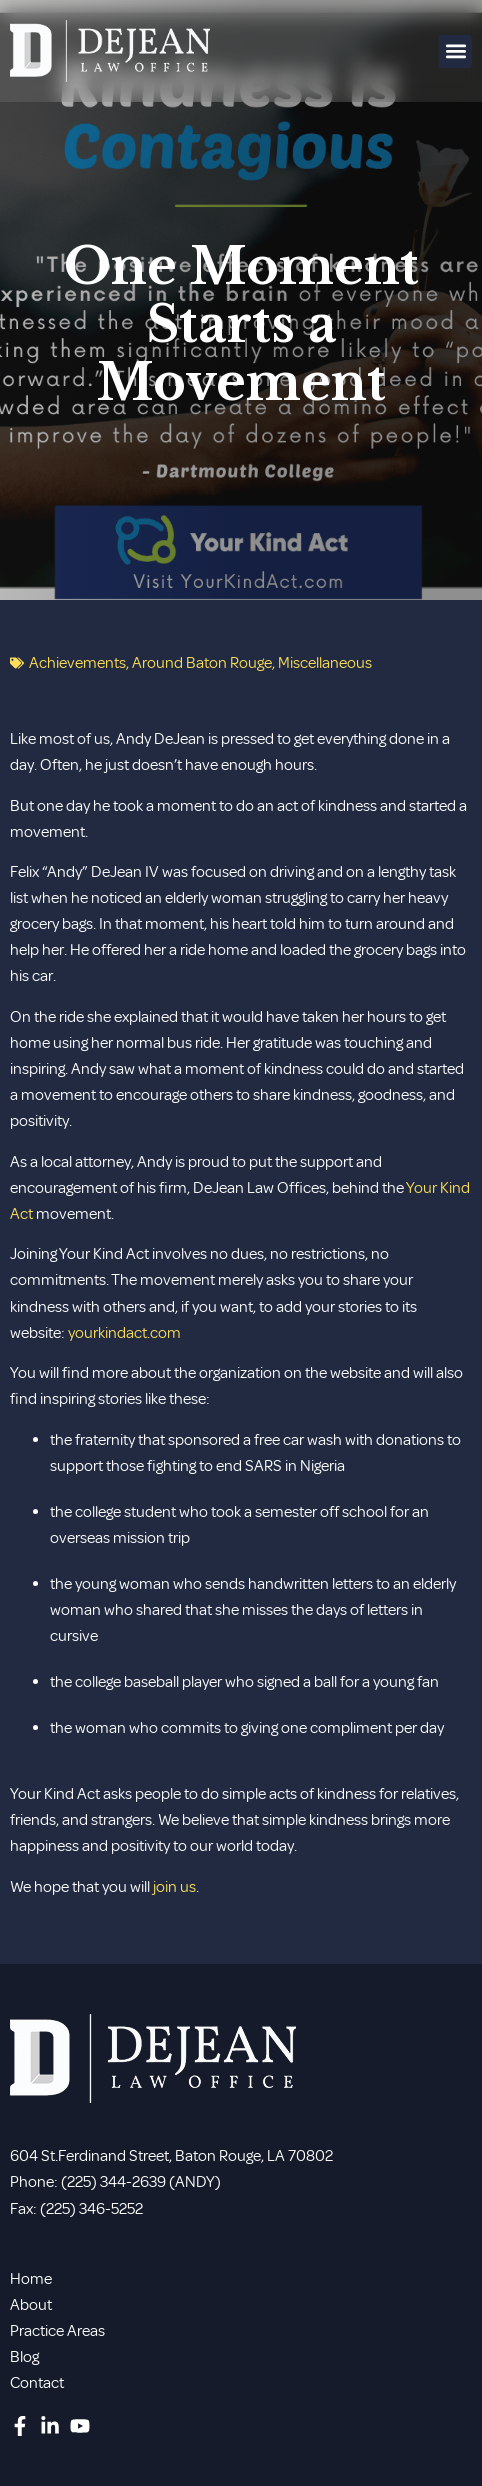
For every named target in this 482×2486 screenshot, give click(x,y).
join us (174, 1887)
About (31, 2305)
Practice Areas (57, 2331)
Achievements (77, 663)
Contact (37, 2383)
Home (31, 2279)
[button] (455, 51)
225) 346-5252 (94, 2209)
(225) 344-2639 (113, 2182)
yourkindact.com (124, 1333)
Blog (24, 2357)
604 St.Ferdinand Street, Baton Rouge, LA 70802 (171, 2156)
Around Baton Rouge (202, 663)
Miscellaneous (325, 663)
